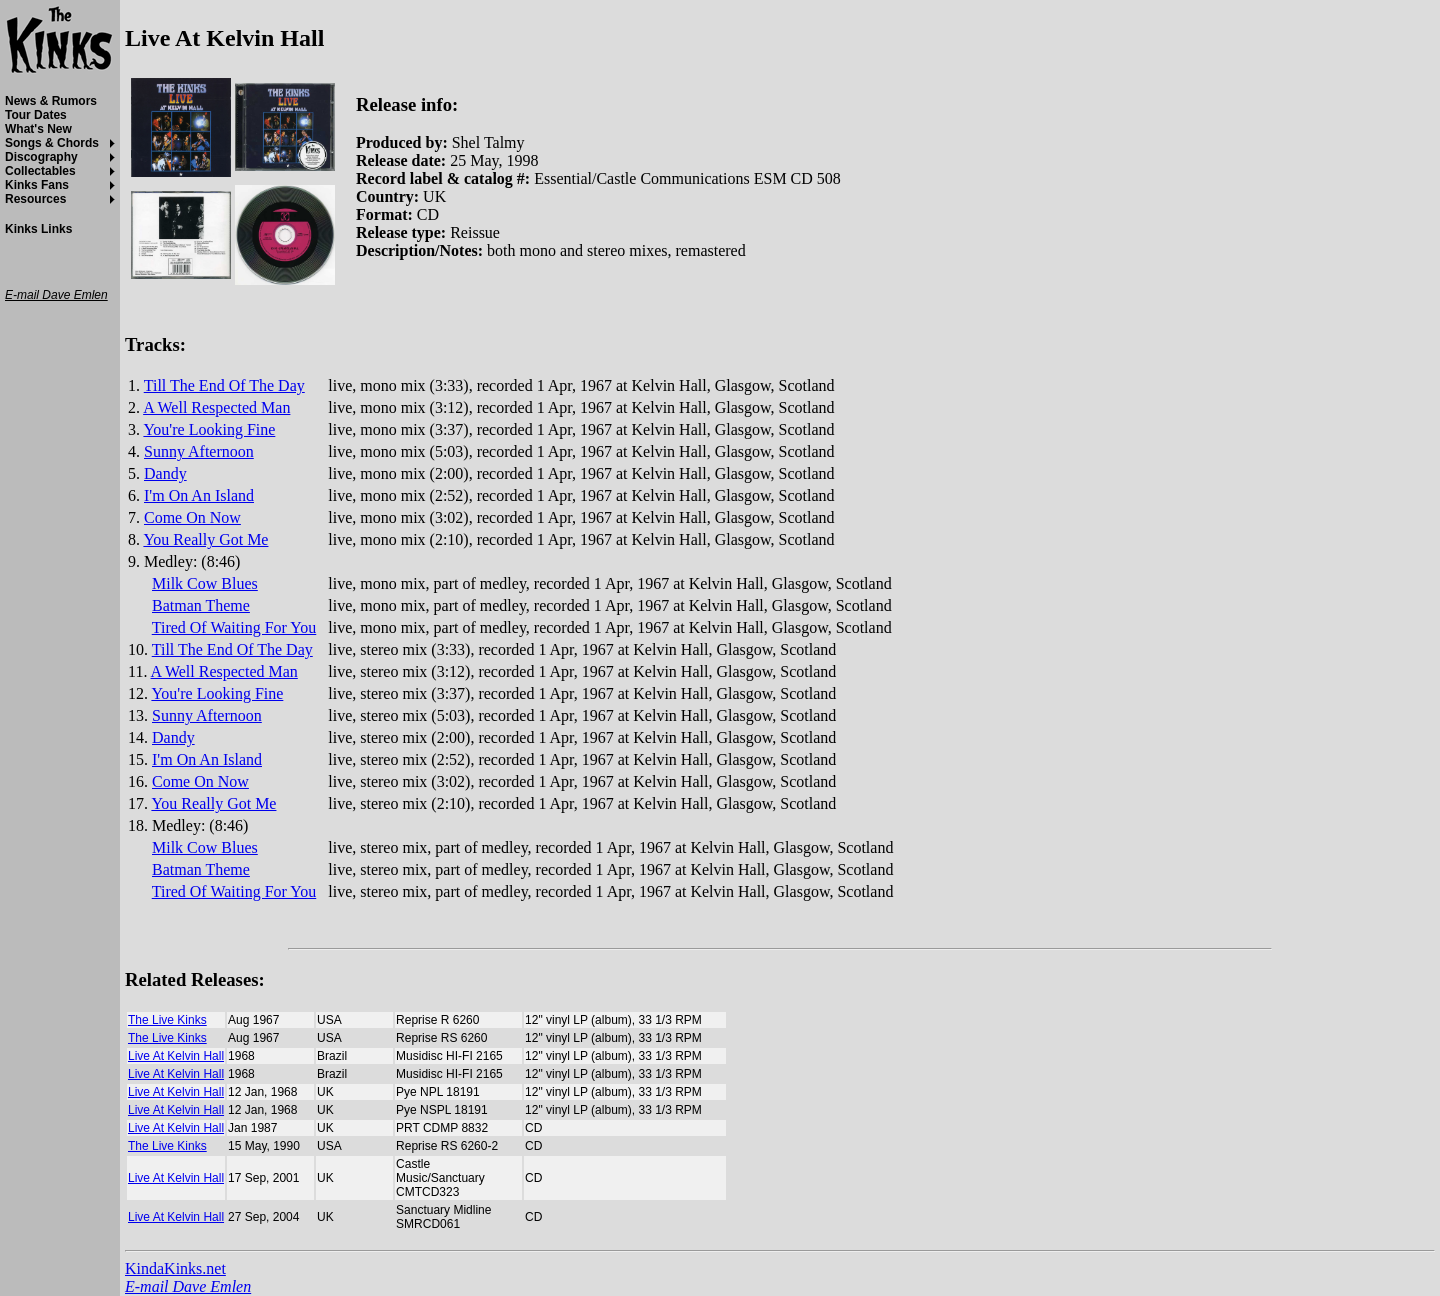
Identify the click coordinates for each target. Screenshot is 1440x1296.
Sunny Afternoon (199, 451)
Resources (35, 199)
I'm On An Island (199, 495)
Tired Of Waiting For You (234, 627)
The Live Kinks (167, 1020)
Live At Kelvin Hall (176, 1056)
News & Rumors (51, 101)
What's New (38, 129)
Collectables (40, 171)
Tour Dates (36, 115)
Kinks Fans (37, 185)
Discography (41, 157)
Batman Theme (201, 605)
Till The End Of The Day (224, 385)
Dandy (165, 473)
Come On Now (192, 517)
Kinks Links (38, 229)
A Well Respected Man (216, 407)
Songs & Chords (52, 143)
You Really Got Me (205, 539)
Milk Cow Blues (205, 583)
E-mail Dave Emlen (188, 1286)
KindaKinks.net (175, 1268)
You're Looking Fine (209, 429)
